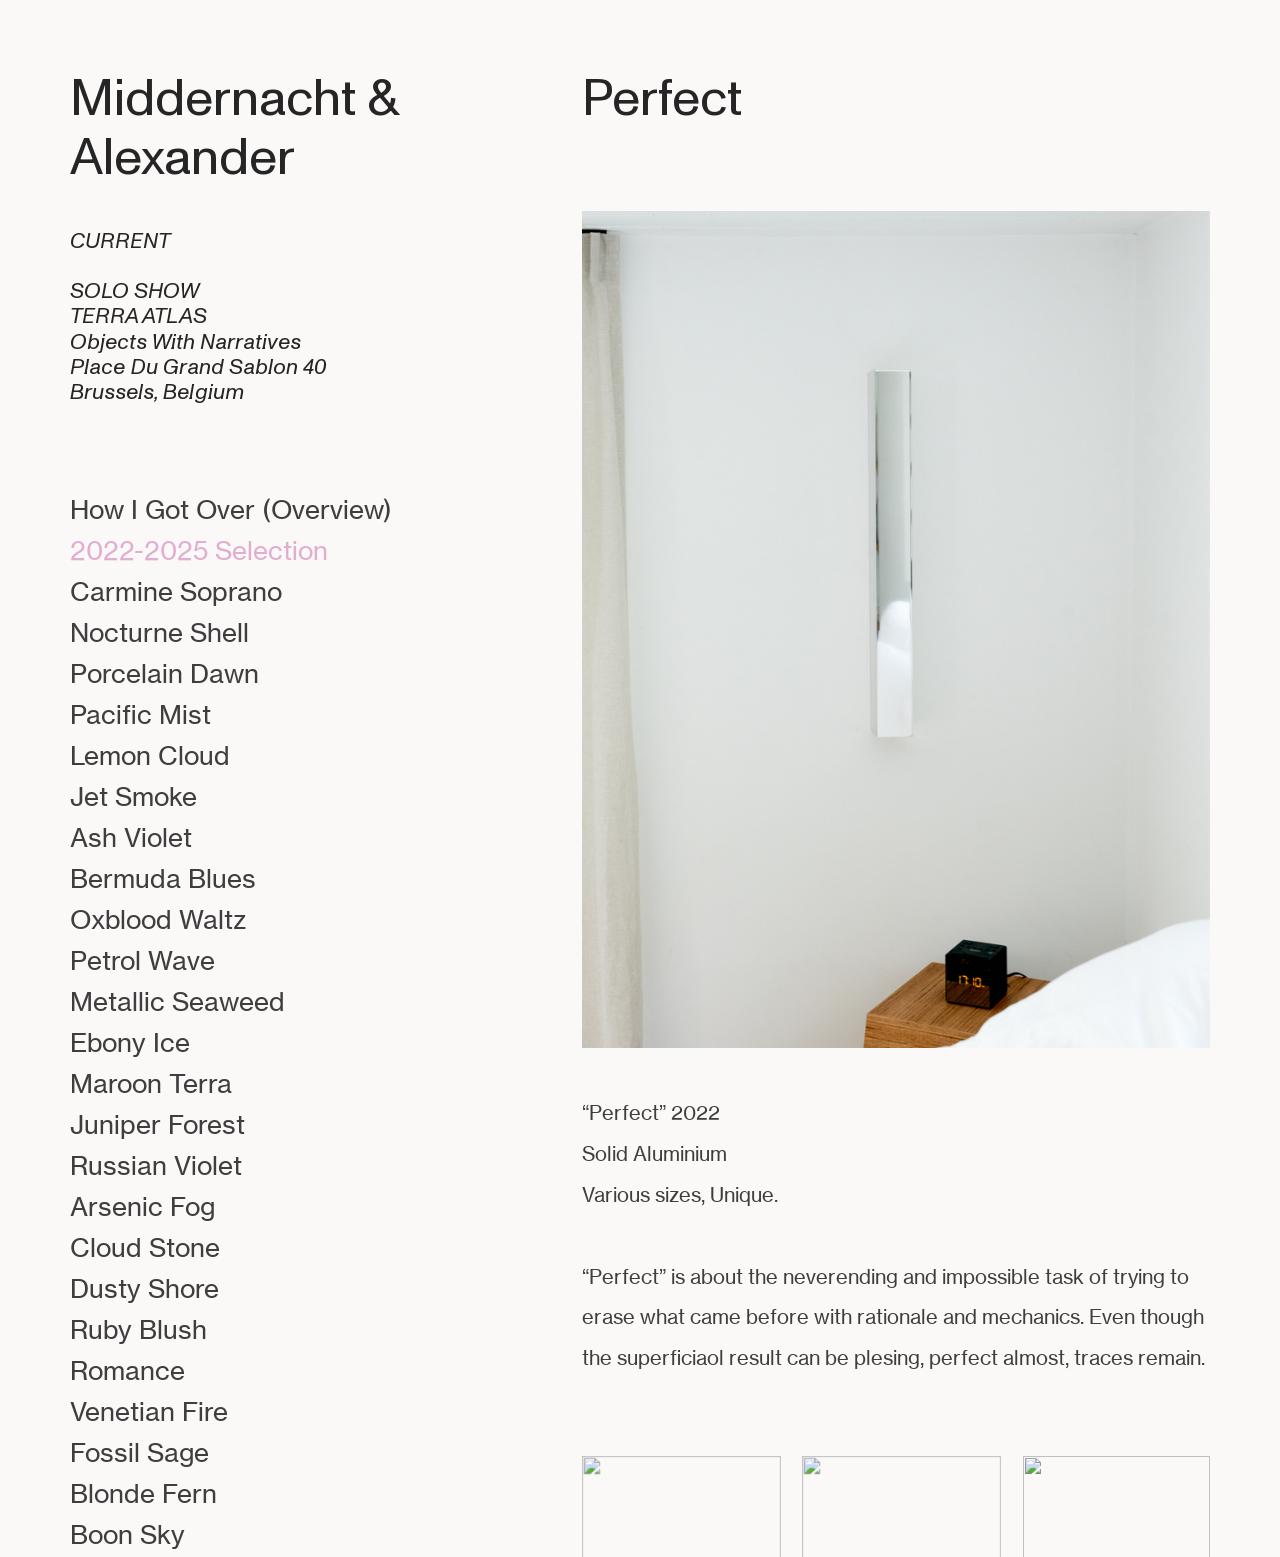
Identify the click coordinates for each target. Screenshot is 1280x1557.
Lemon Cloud (150, 755)
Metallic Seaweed (177, 1001)
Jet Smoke (133, 796)
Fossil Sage (139, 1452)
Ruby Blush (138, 1329)
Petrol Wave (142, 960)
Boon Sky (127, 1534)
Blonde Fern (143, 1493)
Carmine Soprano (176, 591)
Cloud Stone (145, 1247)
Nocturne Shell (159, 632)
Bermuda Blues (163, 878)
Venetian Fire (149, 1411)
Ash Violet (131, 837)
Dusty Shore (144, 1288)
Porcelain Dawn (164, 673)
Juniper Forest (157, 1124)
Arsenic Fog (142, 1206)
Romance (127, 1370)
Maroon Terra (151, 1083)
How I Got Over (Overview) (231, 509)
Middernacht (213, 98)
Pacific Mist (140, 714)
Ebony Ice (130, 1042)
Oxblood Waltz (158, 919)
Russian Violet (156, 1165)
